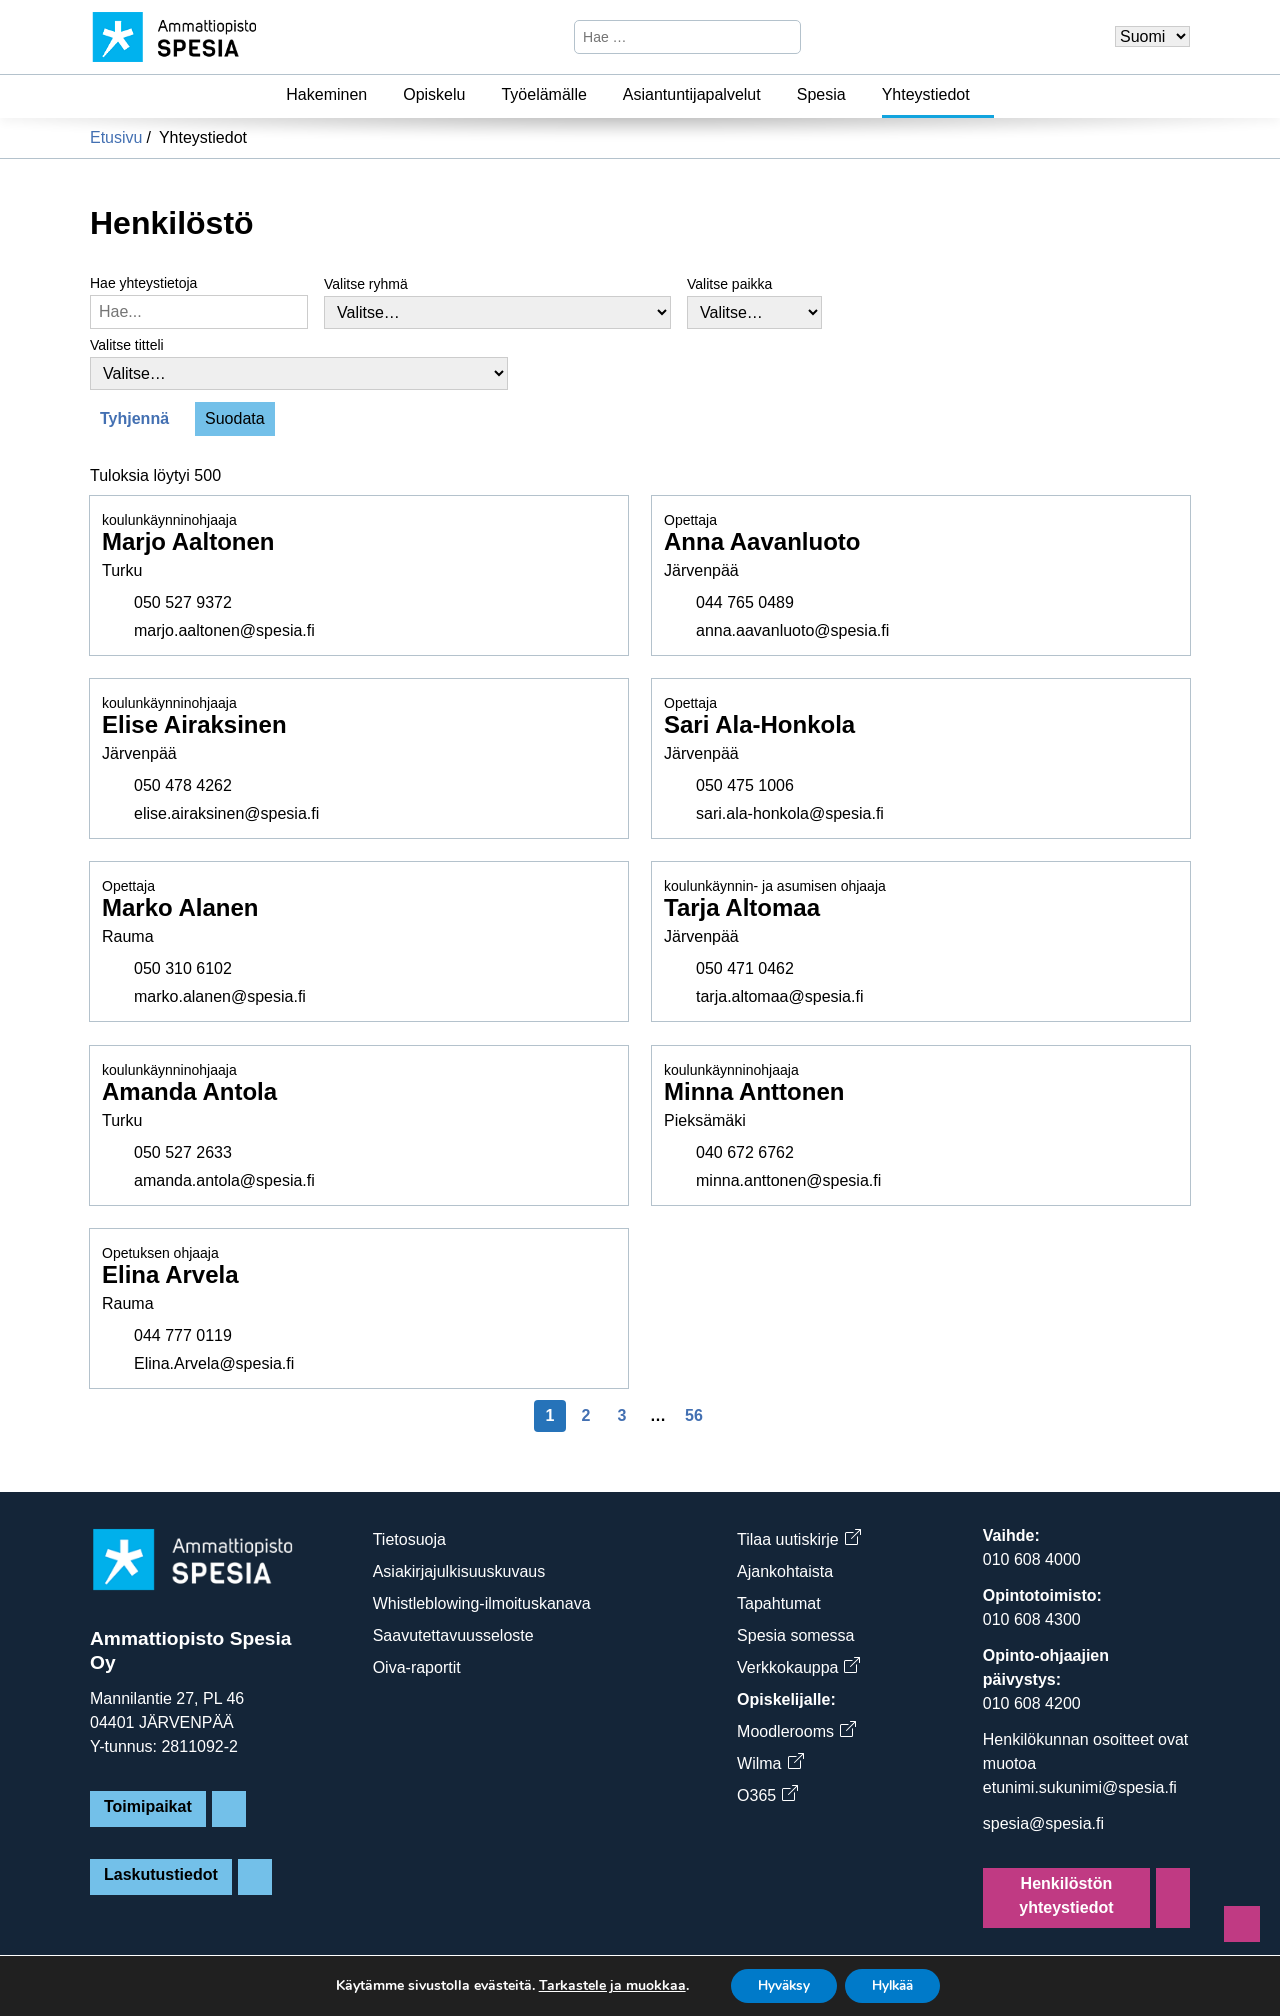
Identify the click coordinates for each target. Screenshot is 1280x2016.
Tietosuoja (409, 1539)
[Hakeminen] (379, 95)
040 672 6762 (745, 1152)
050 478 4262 (183, 785)
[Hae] (783, 37)
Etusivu (116, 137)
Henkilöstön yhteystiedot (1066, 1895)
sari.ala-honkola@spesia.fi (790, 813)
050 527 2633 (183, 1152)
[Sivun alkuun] (1242, 1924)
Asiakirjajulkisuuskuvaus (459, 1571)
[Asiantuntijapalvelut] (773, 95)
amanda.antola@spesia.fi (224, 1180)
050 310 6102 (183, 969)
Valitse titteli (127, 345)
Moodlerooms (796, 1731)
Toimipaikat (148, 1806)
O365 (767, 1795)
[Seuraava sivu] (730, 1416)
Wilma (769, 1763)
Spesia (821, 94)
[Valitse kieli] (1152, 36)
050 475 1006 (745, 785)
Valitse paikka (729, 284)
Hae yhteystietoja (143, 283)
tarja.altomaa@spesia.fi (779, 997)
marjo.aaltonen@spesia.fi (224, 630)
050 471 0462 (745, 969)
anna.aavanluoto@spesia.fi (792, 630)
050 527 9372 (183, 602)
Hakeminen (326, 94)
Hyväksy (778, 1984)
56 (694, 1415)
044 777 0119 (183, 1335)
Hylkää (897, 1984)
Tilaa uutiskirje (798, 1539)
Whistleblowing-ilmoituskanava (482, 1603)
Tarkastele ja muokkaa (602, 1985)
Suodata (235, 418)
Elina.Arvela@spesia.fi (214, 1363)
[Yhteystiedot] (982, 95)
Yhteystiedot (926, 94)
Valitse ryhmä (366, 284)
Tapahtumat (779, 1603)
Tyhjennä (134, 418)
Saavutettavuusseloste (453, 1635)
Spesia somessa (795, 1635)
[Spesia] (858, 95)
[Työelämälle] (599, 95)
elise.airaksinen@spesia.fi (226, 813)
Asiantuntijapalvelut (692, 94)
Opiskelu (434, 94)
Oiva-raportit (417, 1667)
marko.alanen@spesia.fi (220, 997)
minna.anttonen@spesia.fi (788, 1180)
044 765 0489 (745, 602)
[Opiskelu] (477, 95)
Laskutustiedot (161, 1874)
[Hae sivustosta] (670, 37)
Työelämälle (543, 94)
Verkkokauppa (798, 1667)
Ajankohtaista (785, 1571)
